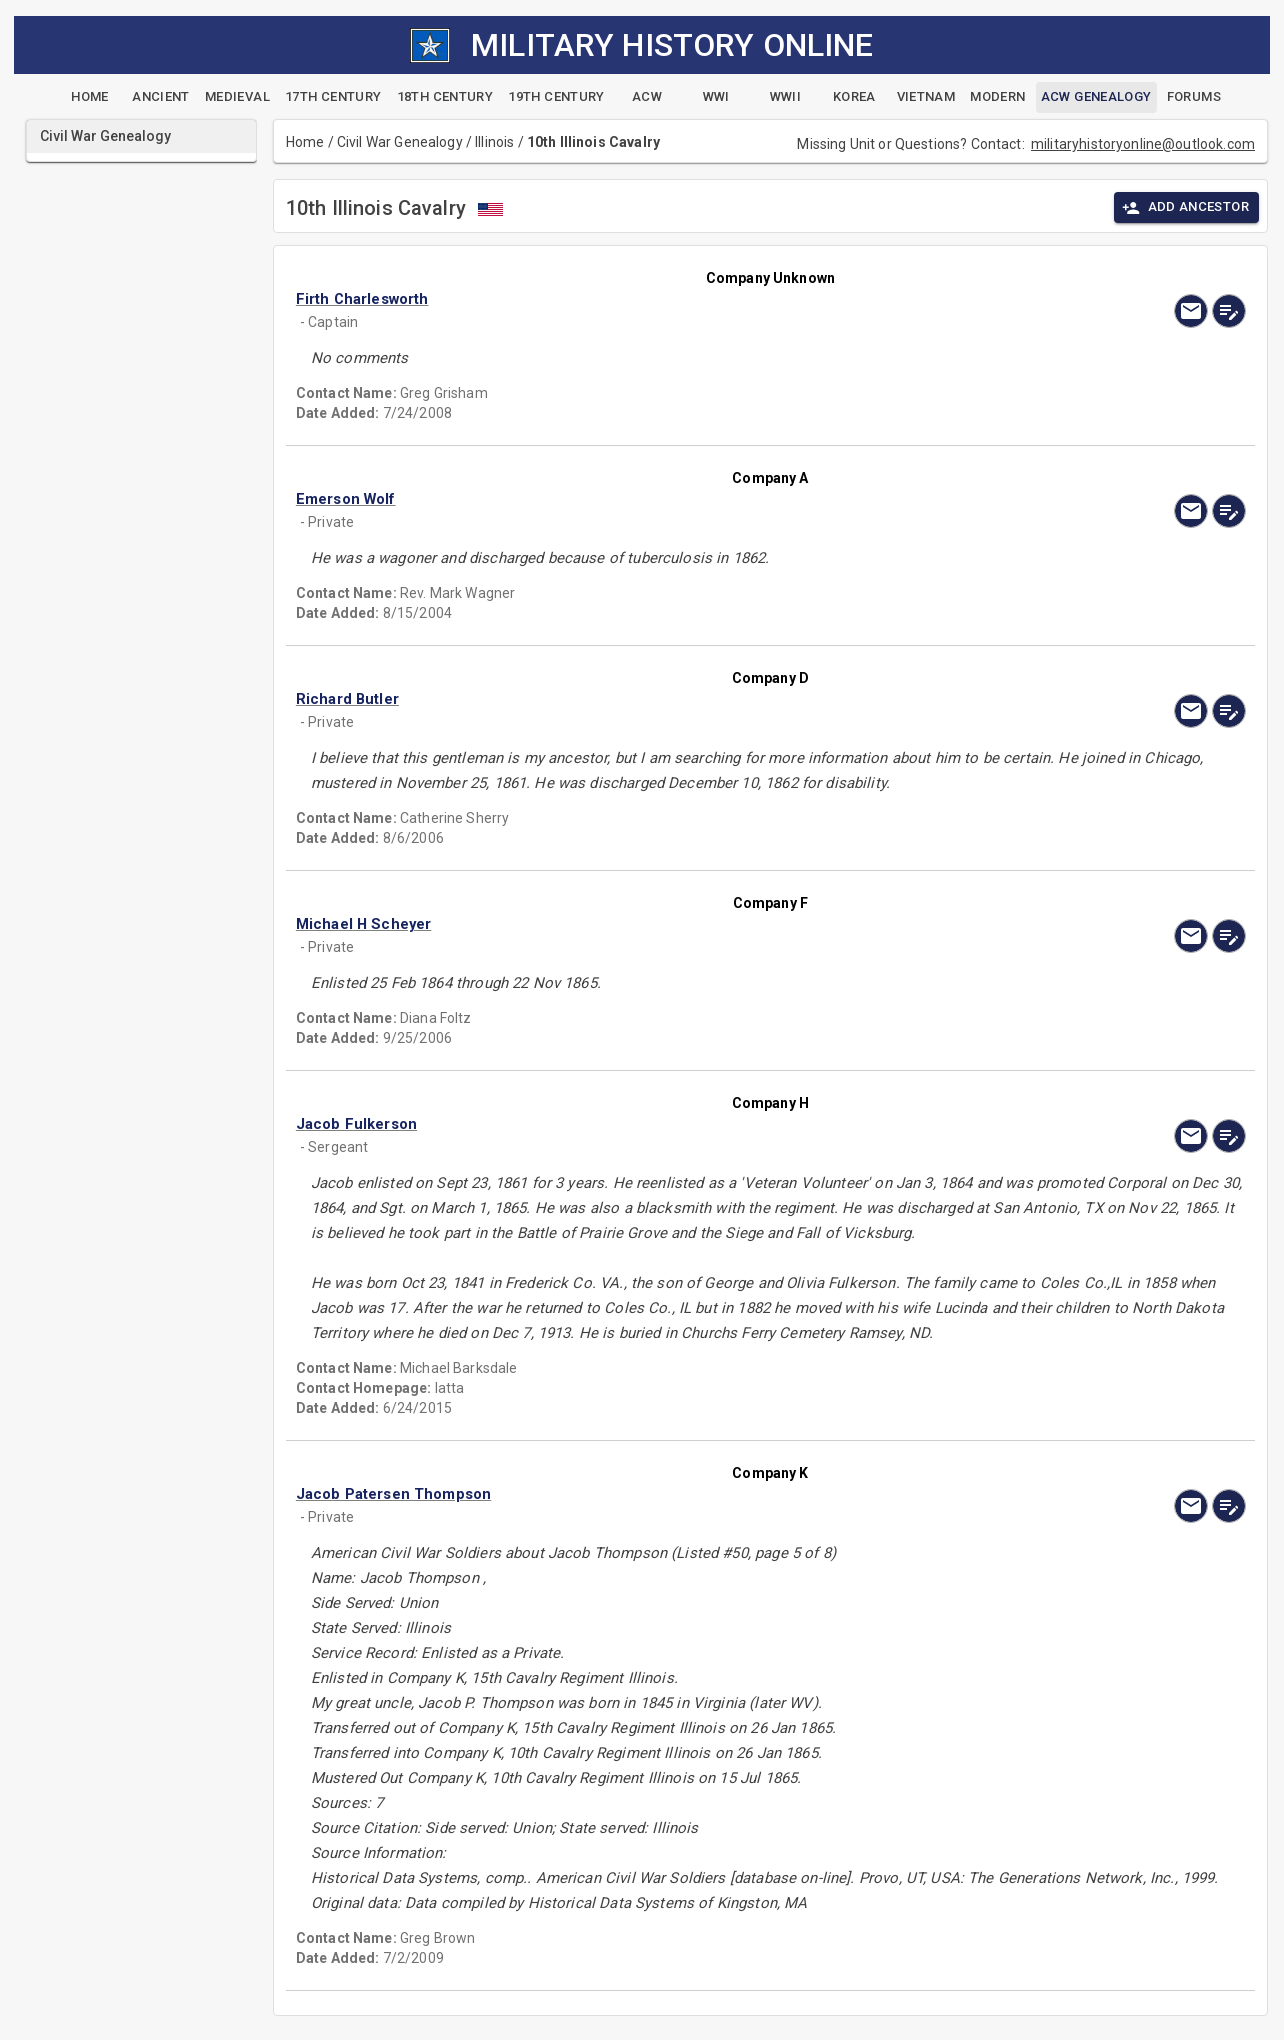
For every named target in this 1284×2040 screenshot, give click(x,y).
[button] (628, 299)
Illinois (494, 142)
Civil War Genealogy (400, 142)
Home (305, 142)
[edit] (1229, 311)
